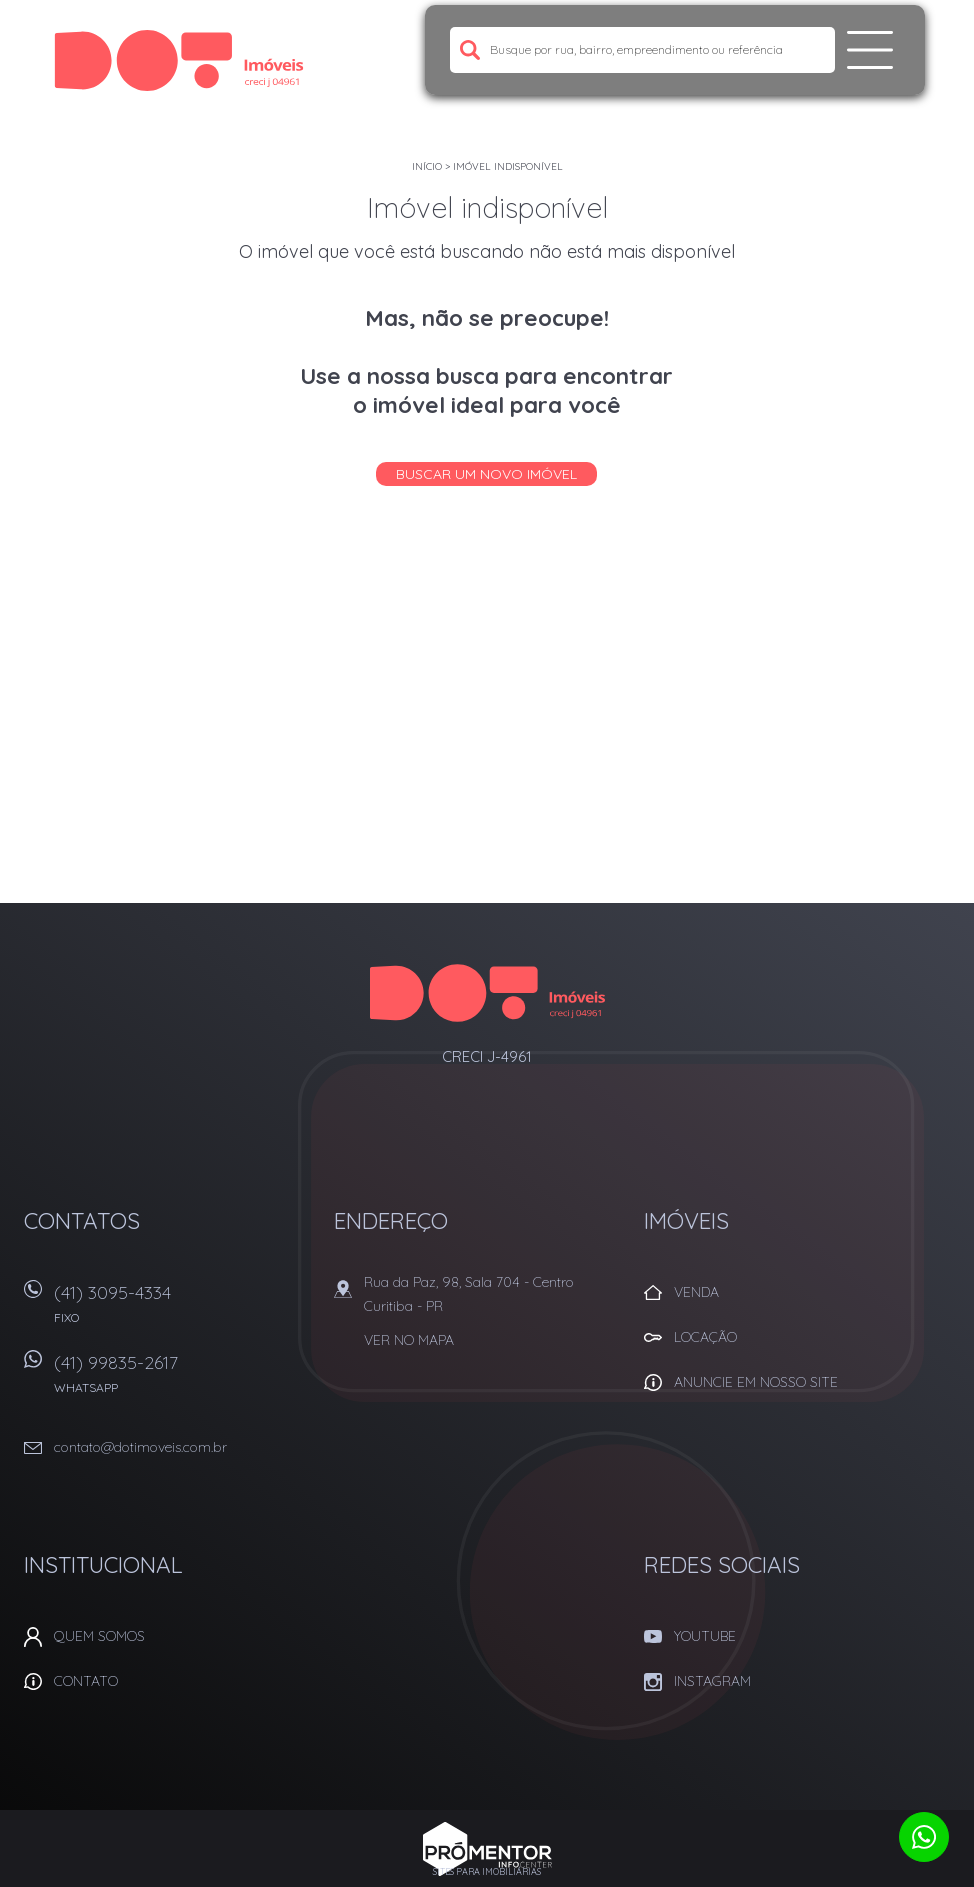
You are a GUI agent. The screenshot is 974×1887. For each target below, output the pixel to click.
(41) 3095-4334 (181, 1310)
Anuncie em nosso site (756, 1382)
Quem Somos (99, 1636)
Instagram (712, 1681)
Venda (696, 1292)
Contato (86, 1681)
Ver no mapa (409, 1340)
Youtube (705, 1636)
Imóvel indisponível (508, 166)
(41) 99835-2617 (181, 1380)
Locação (705, 1337)
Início (427, 166)
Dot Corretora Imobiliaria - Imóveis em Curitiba (487, 993)
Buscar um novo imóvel (486, 474)
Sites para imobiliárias (487, 1871)
